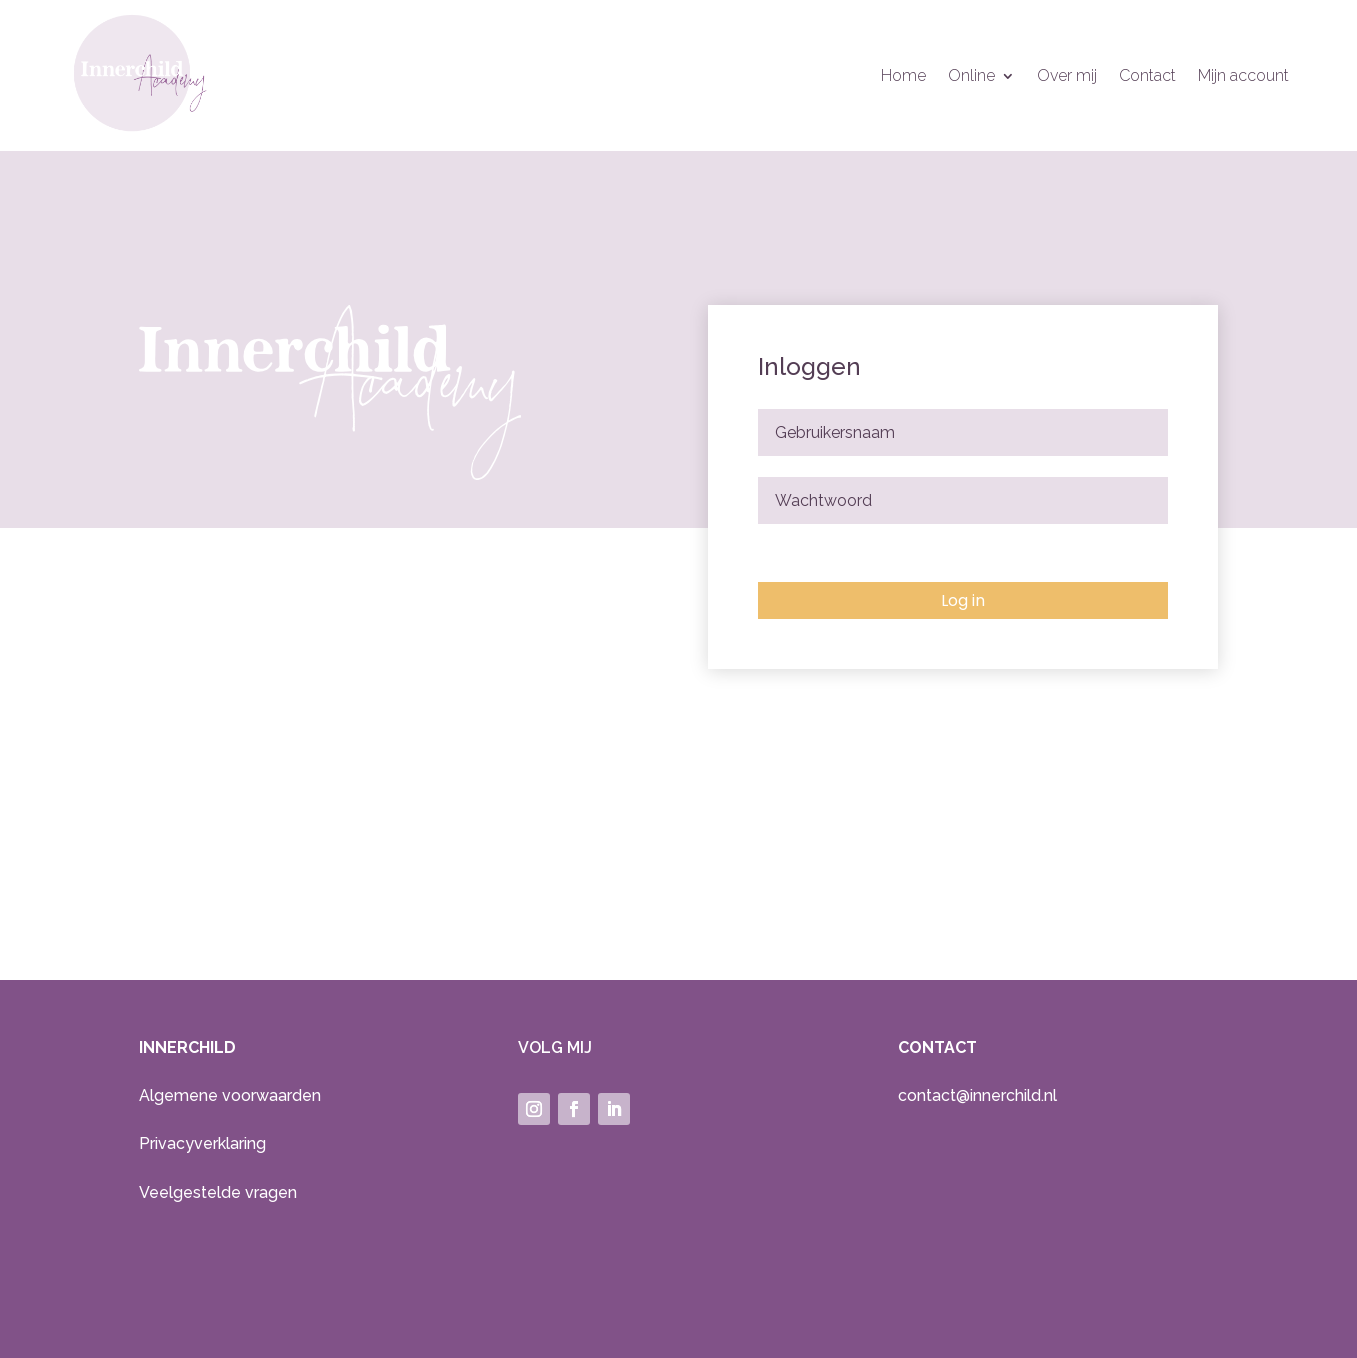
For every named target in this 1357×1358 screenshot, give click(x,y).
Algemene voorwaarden (230, 1095)
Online (971, 77)
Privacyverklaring (202, 1143)
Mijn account (1243, 77)
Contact (1147, 77)
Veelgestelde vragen (218, 1192)
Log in (963, 600)
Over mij (1067, 77)
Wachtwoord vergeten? (822, 553)
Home (903, 77)
